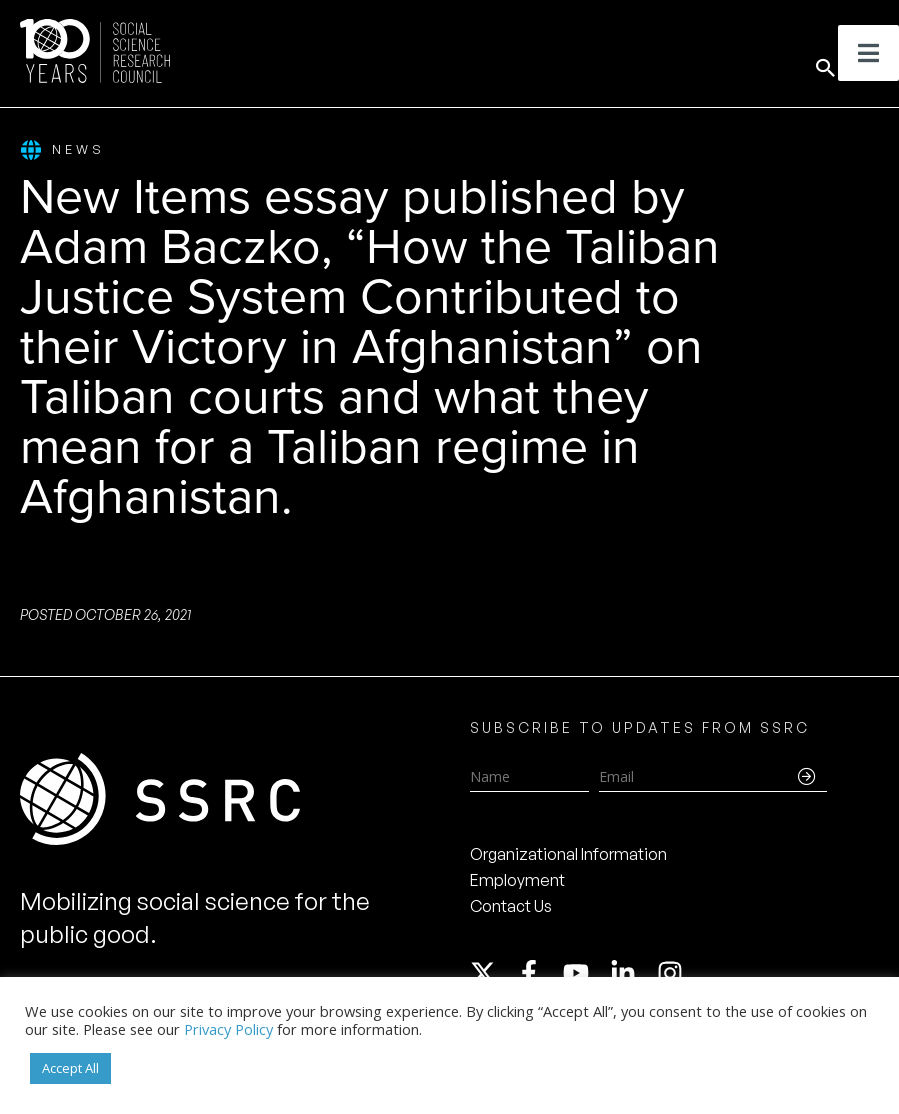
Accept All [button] (70, 1068)
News (62, 150)
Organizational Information (568, 854)
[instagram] (674, 973)
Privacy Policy (228, 1029)
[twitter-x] (492, 973)
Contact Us (511, 906)
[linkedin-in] (632, 973)
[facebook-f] (538, 973)
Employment (517, 880)
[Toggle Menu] (868, 53)
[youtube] (585, 973)
